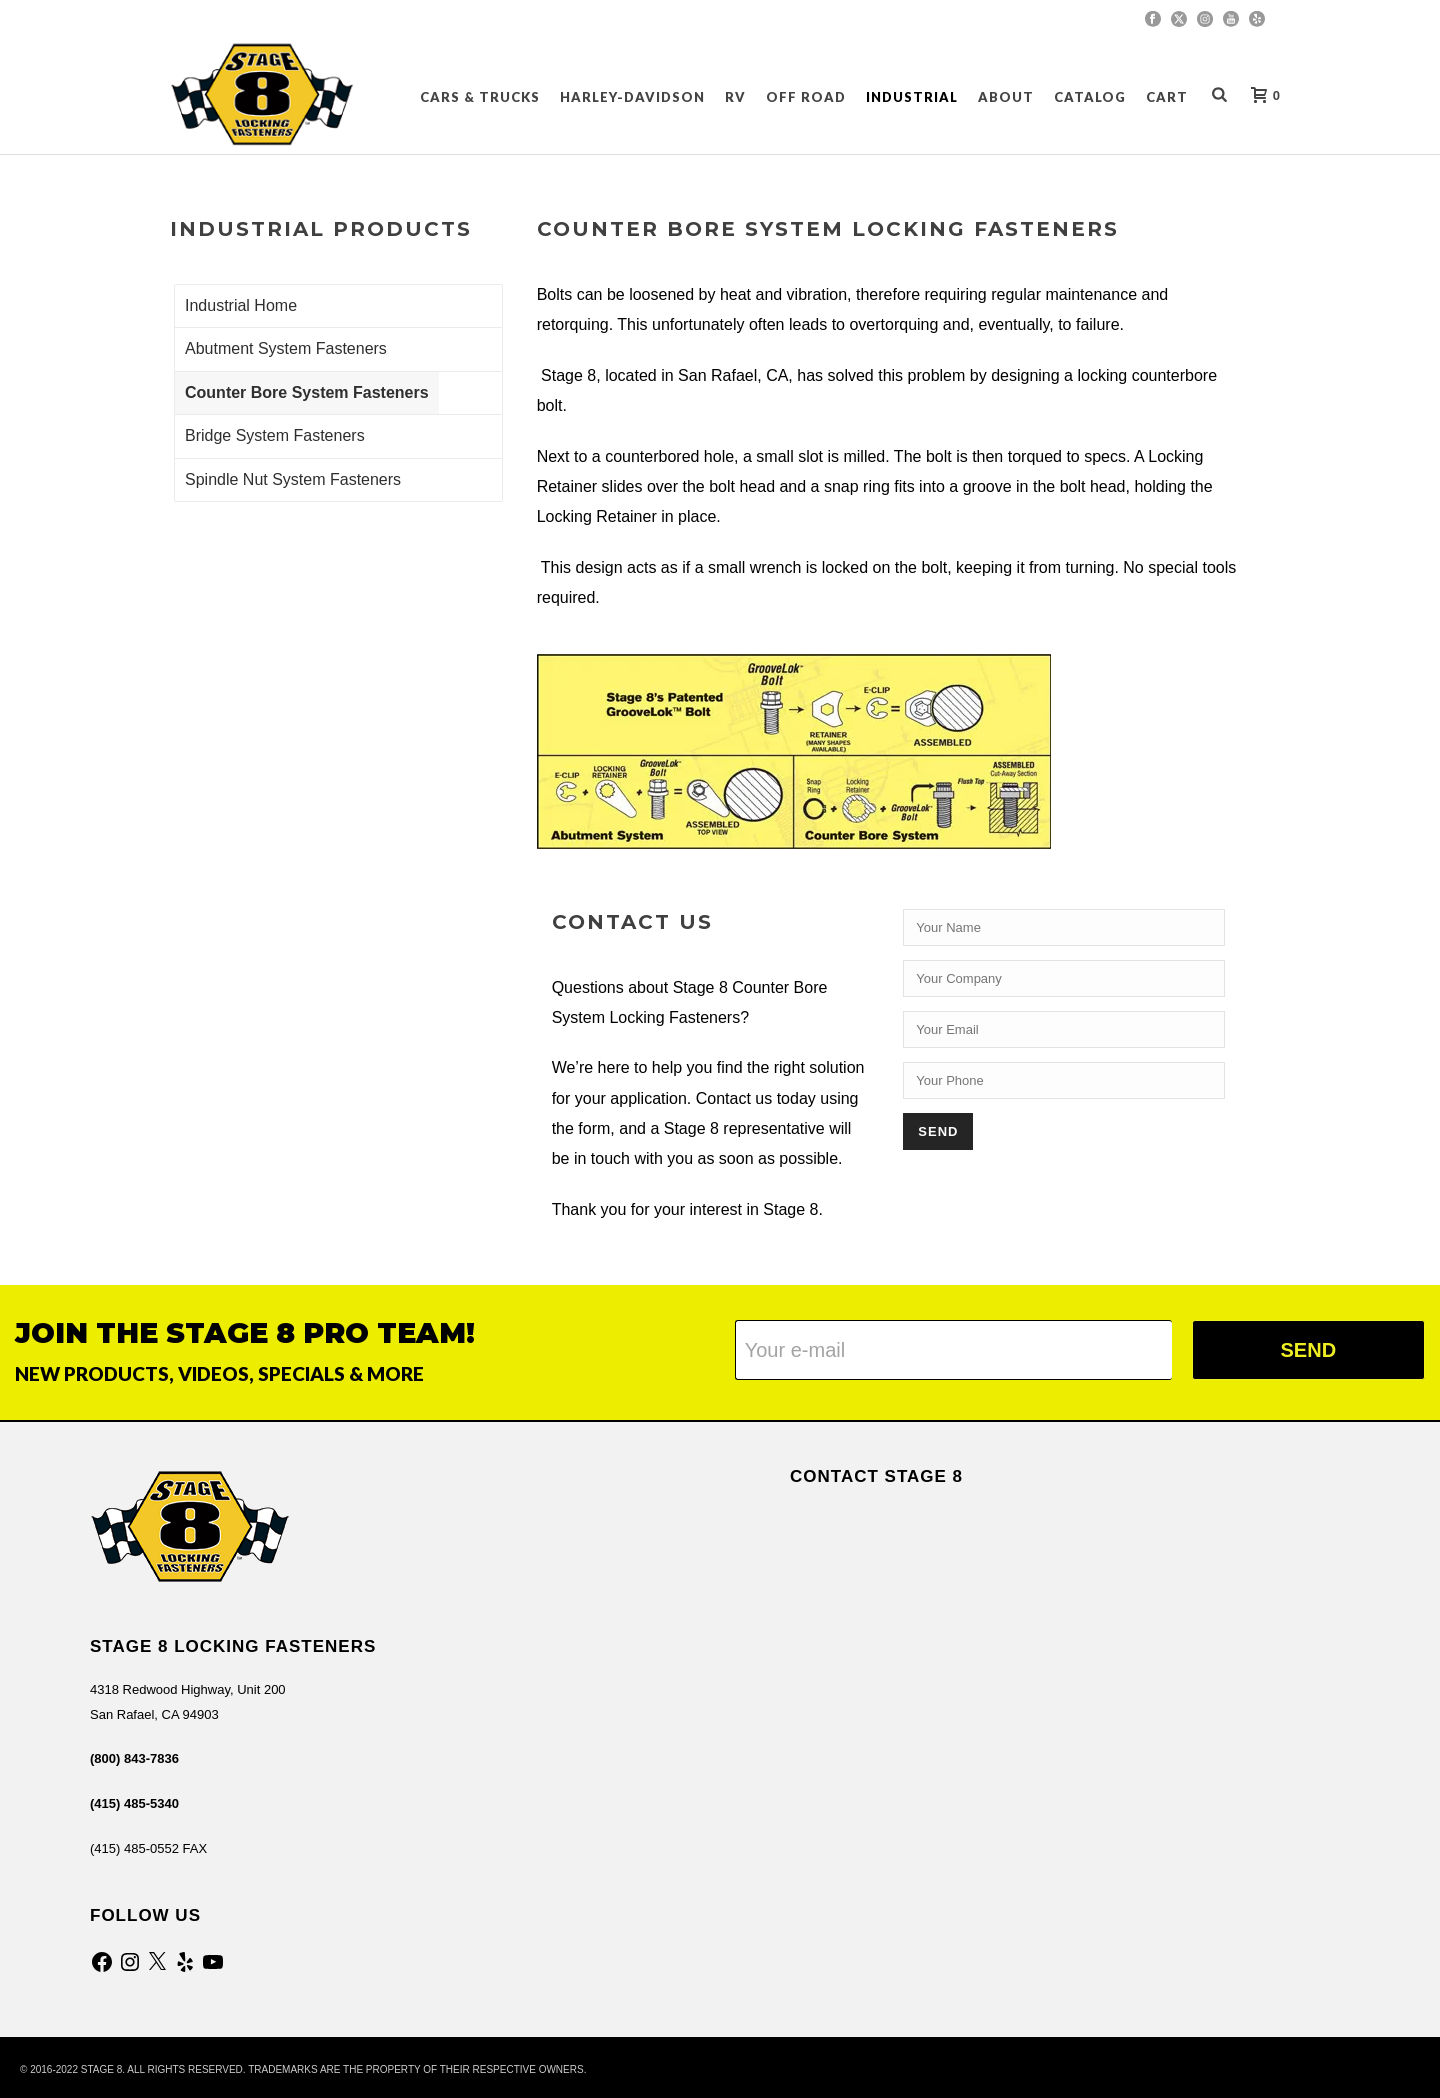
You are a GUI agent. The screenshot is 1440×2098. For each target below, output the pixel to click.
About (1006, 97)
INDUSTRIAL (912, 97)
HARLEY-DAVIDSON (632, 97)
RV (735, 97)
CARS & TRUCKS (480, 97)
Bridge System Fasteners (275, 435)
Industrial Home (241, 305)
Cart (1167, 97)
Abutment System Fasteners (286, 348)
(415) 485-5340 (134, 1803)
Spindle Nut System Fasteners (293, 479)
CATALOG (1090, 97)
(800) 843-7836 (134, 1758)
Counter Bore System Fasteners (307, 392)
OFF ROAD (806, 97)
